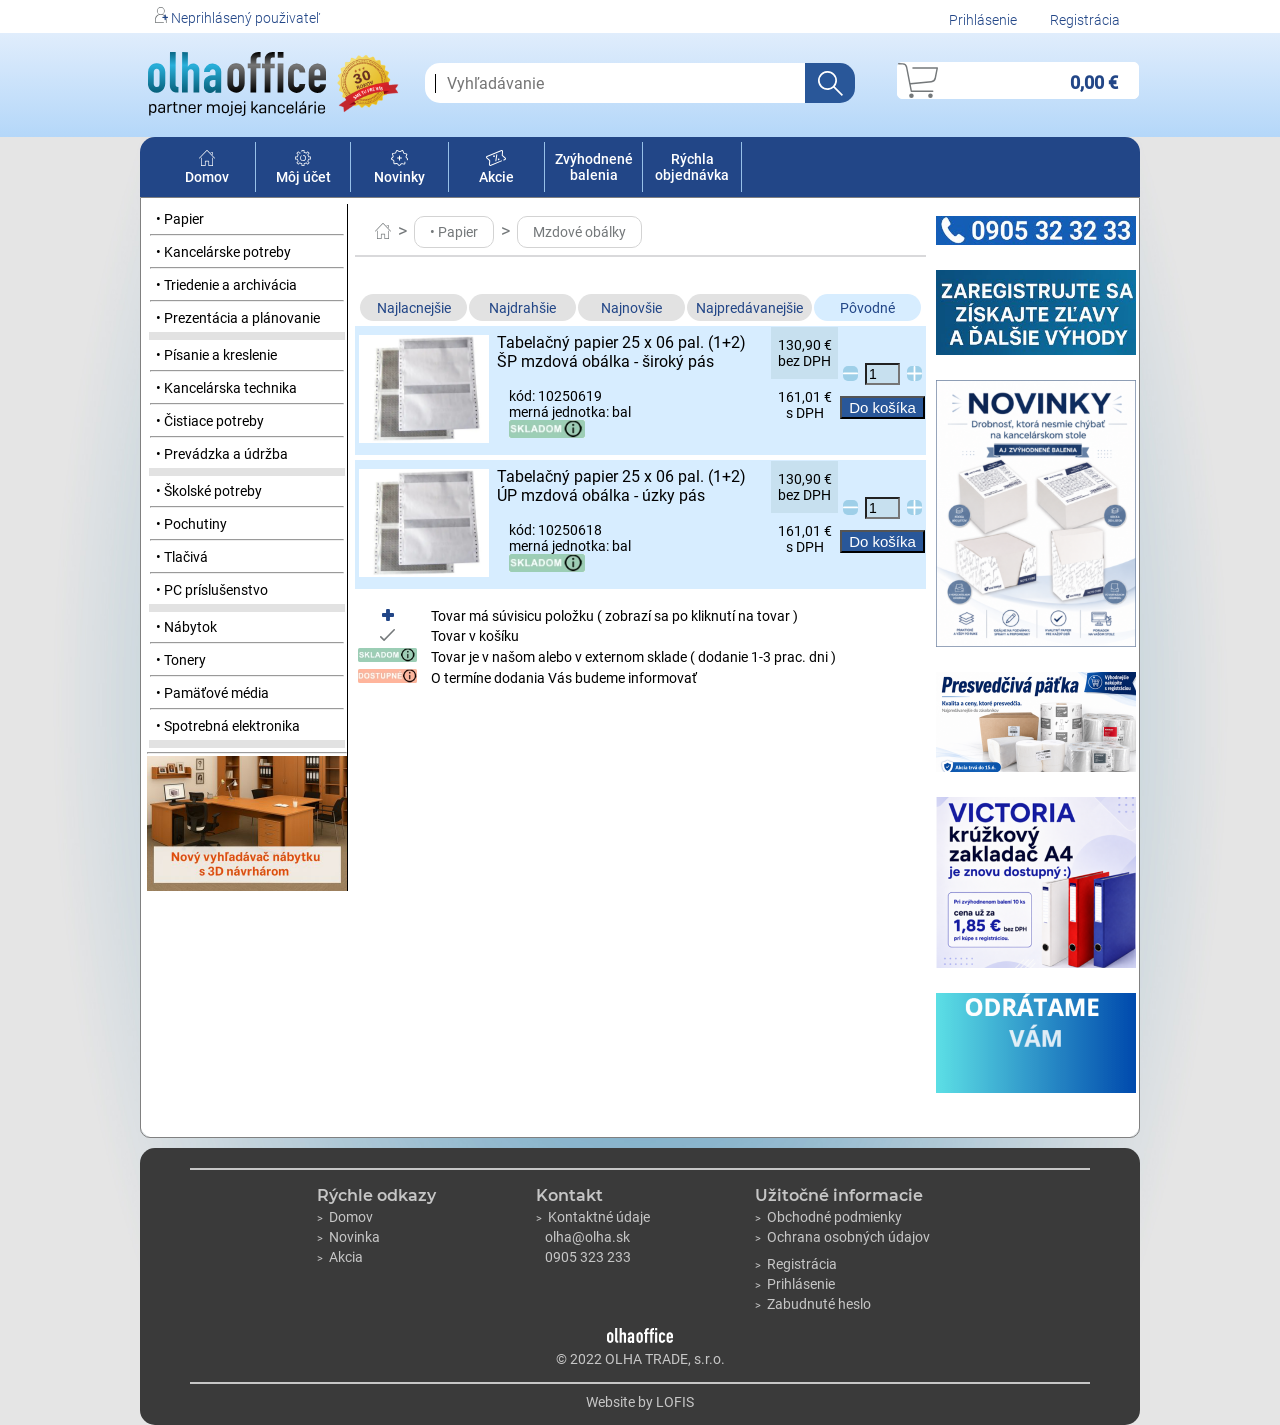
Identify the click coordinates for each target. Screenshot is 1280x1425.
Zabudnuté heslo (813, 1304)
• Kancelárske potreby (223, 252)
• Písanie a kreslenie (216, 355)
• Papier (180, 219)
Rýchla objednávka (692, 167)
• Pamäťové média (212, 693)
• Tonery (181, 660)
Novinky (399, 169)
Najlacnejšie (414, 308)
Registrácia (1085, 20)
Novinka (348, 1237)
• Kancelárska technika (226, 388)
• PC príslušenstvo (212, 590)
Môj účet (303, 169)
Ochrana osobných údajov (842, 1237)
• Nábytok (186, 627)
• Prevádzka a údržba (222, 454)
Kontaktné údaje (593, 1217)
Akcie (496, 169)
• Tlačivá (182, 557)
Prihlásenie (983, 20)
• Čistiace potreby (210, 421)
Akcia (340, 1257)
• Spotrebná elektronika (228, 726)
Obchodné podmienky (828, 1217)
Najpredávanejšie (749, 308)
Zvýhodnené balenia (594, 167)
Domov (207, 169)
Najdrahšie (522, 308)
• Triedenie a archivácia (226, 285)
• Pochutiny (191, 524)
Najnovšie (631, 308)
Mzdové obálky (579, 232)
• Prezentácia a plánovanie (238, 318)
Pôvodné (867, 308)
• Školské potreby (209, 491)
